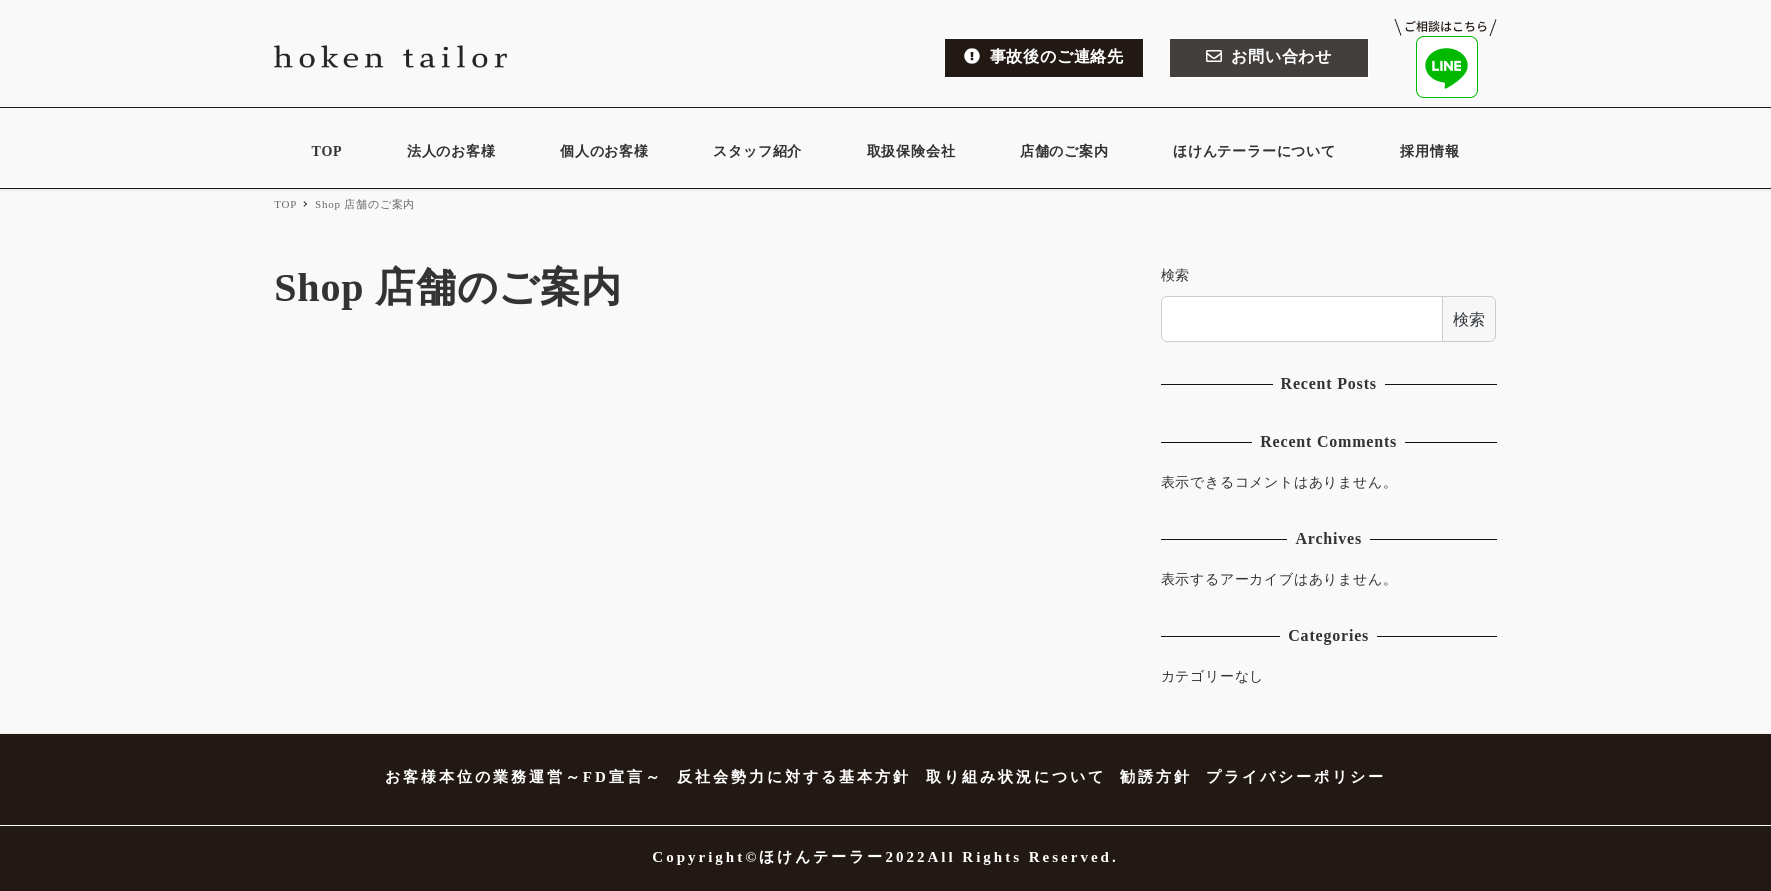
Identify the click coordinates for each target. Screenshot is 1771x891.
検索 (1176, 275)
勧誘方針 (1156, 777)
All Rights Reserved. (1022, 857)
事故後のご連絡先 (1044, 56)
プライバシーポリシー (1296, 777)
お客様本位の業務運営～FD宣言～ (524, 777)
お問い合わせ (1269, 56)
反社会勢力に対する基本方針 (794, 777)
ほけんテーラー (822, 857)
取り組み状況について (1016, 777)
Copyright (698, 857)
